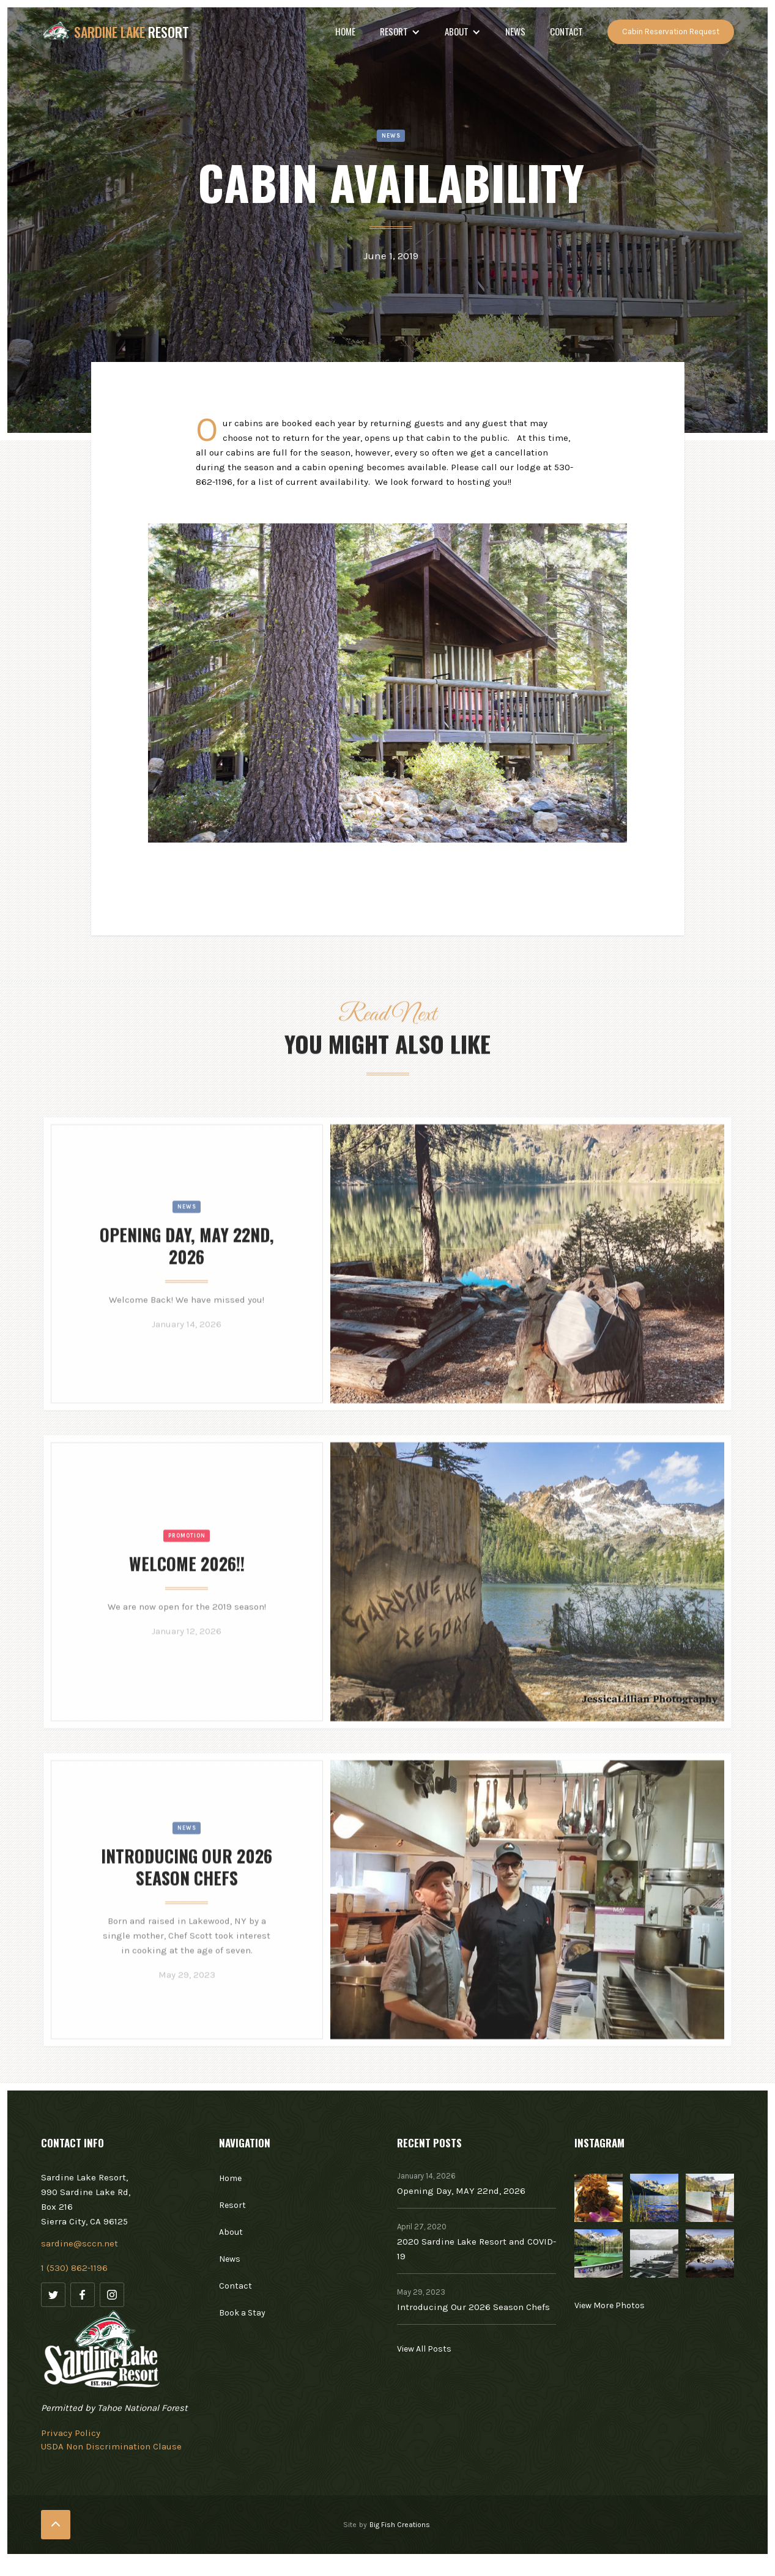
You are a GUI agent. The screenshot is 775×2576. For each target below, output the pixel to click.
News (186, 1240)
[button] (400, 31)
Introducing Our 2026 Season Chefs (473, 2306)
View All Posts (424, 2349)
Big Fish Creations (399, 2524)
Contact (566, 31)
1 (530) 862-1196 (74, 2267)
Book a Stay (242, 2313)
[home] (115, 31)
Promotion (187, 1569)
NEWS (515, 31)
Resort (232, 2205)
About (231, 2232)
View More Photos (609, 2305)
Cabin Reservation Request (670, 31)
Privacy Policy (70, 2432)
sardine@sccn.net (79, 2243)
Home (345, 31)
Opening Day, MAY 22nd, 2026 (461, 2190)
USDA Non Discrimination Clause (111, 2446)
